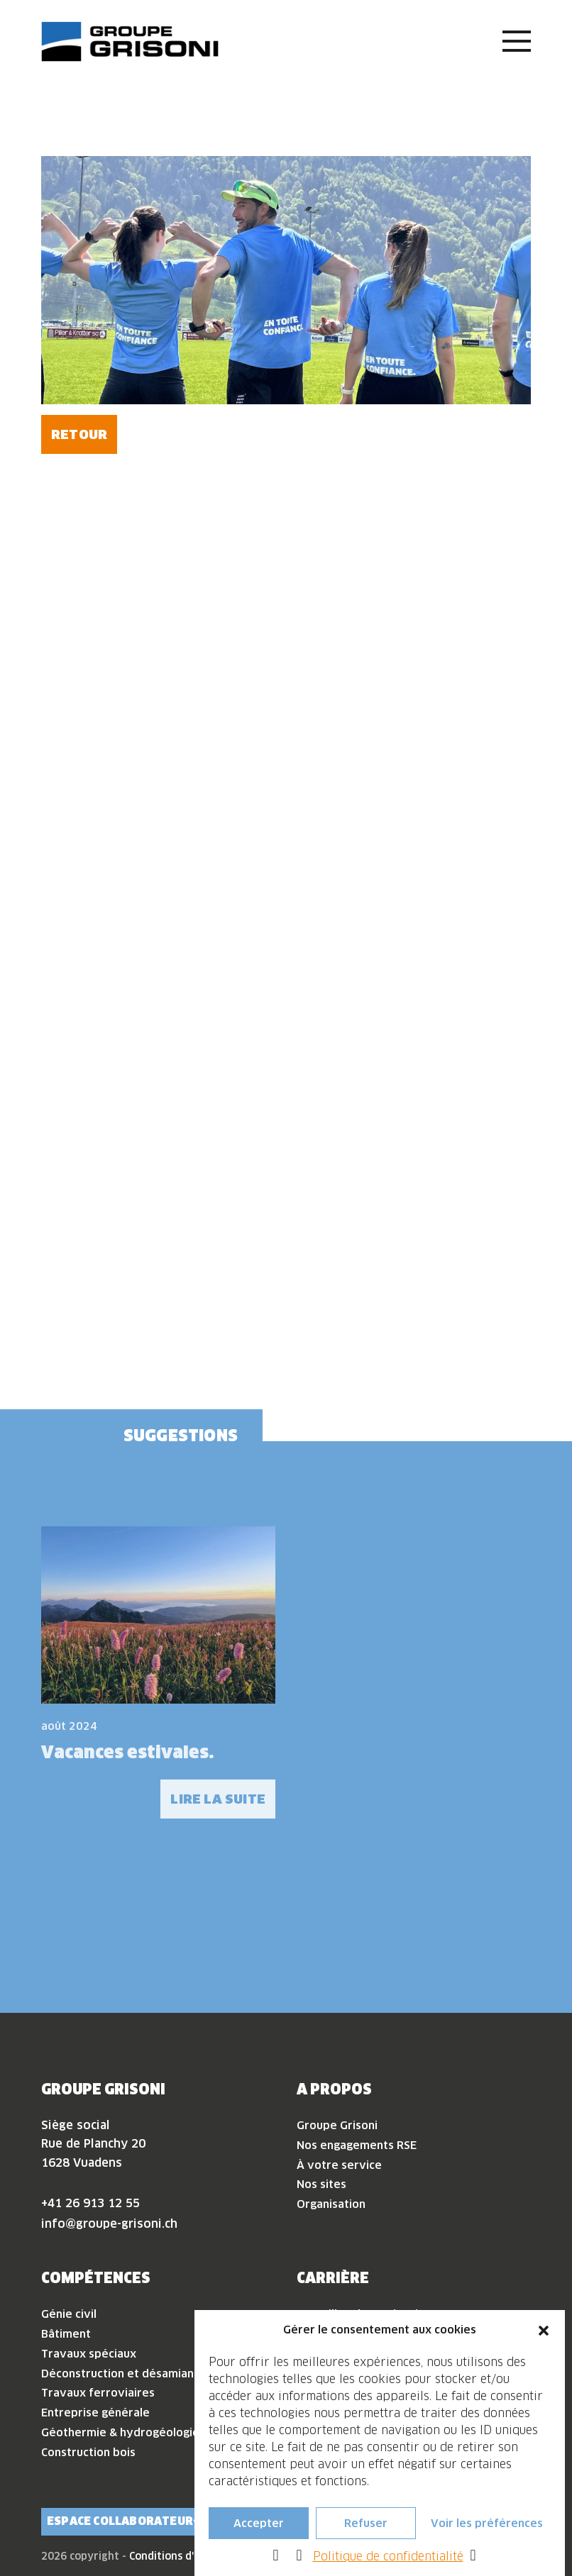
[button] (544, 2340)
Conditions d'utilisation (187, 2556)
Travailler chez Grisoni (357, 2314)
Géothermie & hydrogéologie (120, 2432)
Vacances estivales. (127, 1752)
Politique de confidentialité (388, 2566)
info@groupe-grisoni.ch (109, 2223)
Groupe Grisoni (337, 2125)
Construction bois (88, 2452)
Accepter (258, 2532)
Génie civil (69, 2314)
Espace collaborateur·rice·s (140, 2521)
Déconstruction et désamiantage (130, 2373)
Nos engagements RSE (357, 2145)
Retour (79, 434)
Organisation (331, 2204)
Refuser (365, 2532)
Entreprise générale (95, 2412)
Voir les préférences (487, 2532)
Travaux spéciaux (88, 2354)
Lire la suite (217, 1799)
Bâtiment (66, 2334)
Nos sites (321, 2184)
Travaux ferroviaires (98, 2393)
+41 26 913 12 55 (90, 2203)
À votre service (339, 2165)
